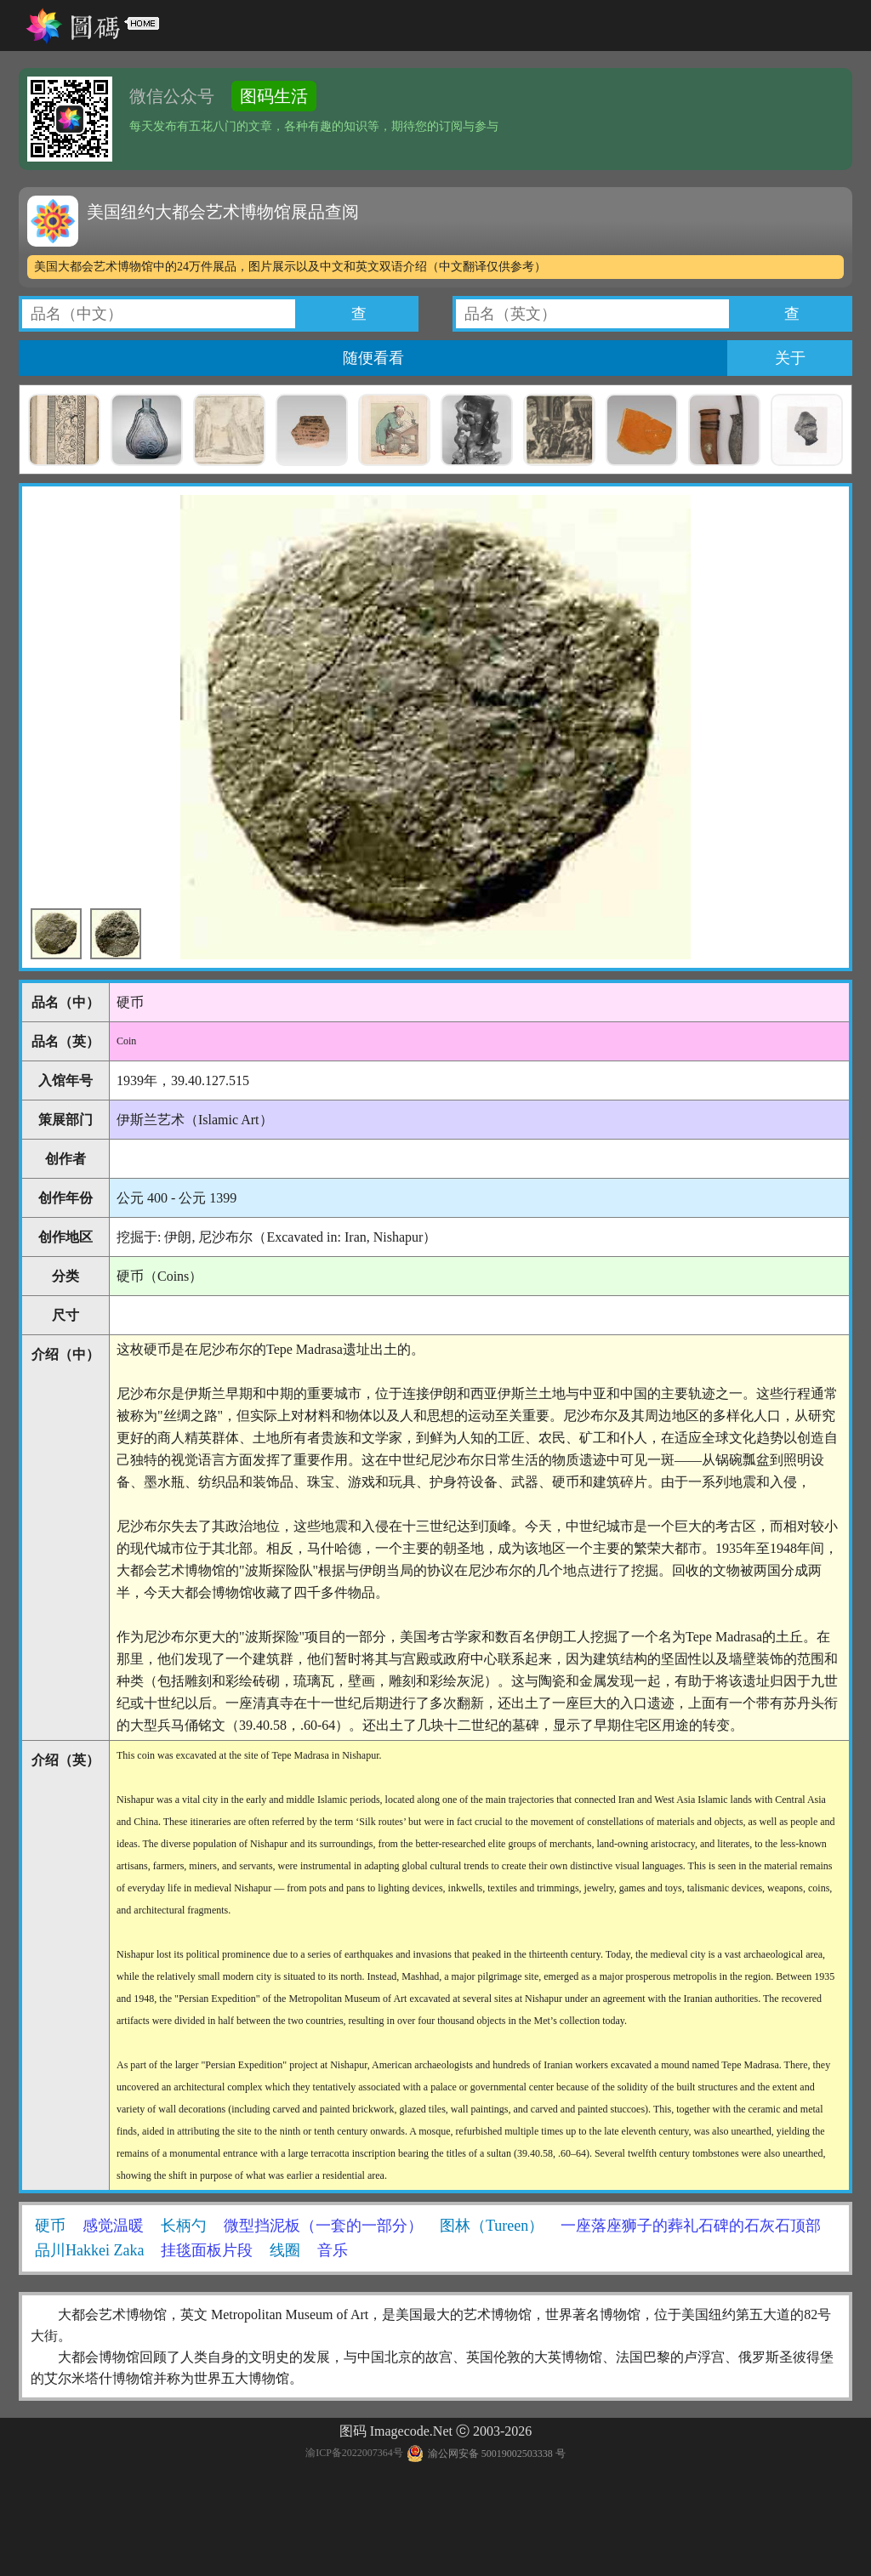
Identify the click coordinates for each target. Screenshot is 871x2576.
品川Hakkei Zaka (89, 2250)
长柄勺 (184, 2225)
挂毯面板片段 (207, 2250)
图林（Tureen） (492, 2225)
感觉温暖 (113, 2225)
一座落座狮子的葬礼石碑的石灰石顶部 (691, 2225)
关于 (790, 358)
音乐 (332, 2250)
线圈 (285, 2250)
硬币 (50, 2225)
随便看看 (373, 358)
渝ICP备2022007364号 (354, 2453)
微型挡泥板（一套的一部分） (323, 2225)
